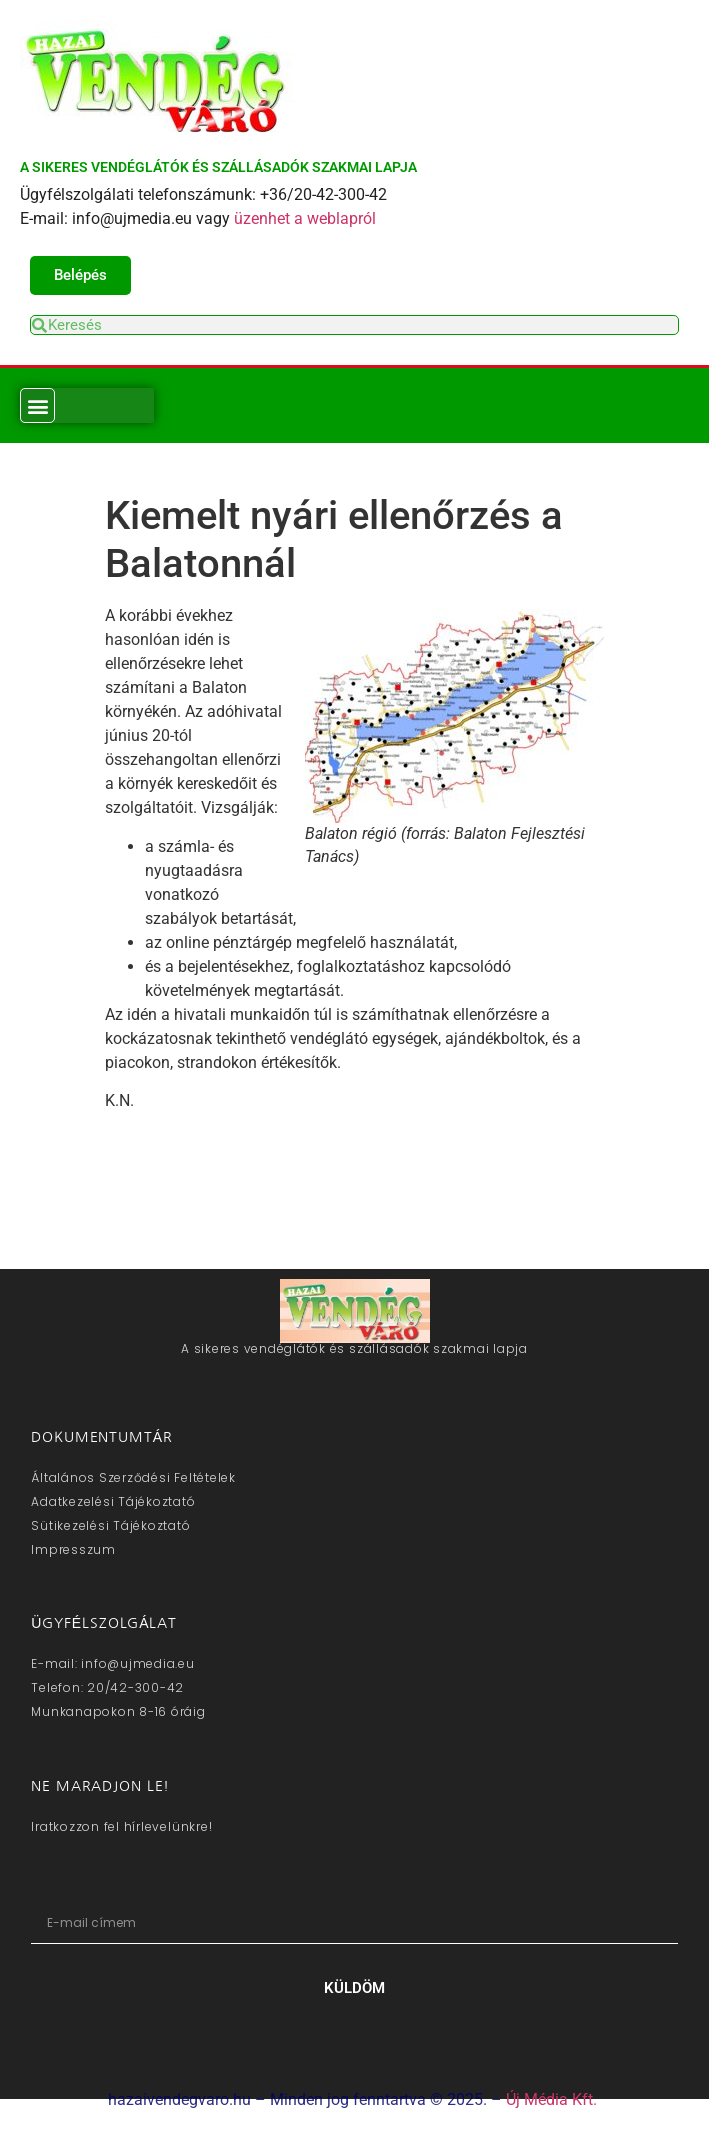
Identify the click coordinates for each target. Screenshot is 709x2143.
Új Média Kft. (551, 2099)
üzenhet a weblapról (305, 218)
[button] (37, 405)
